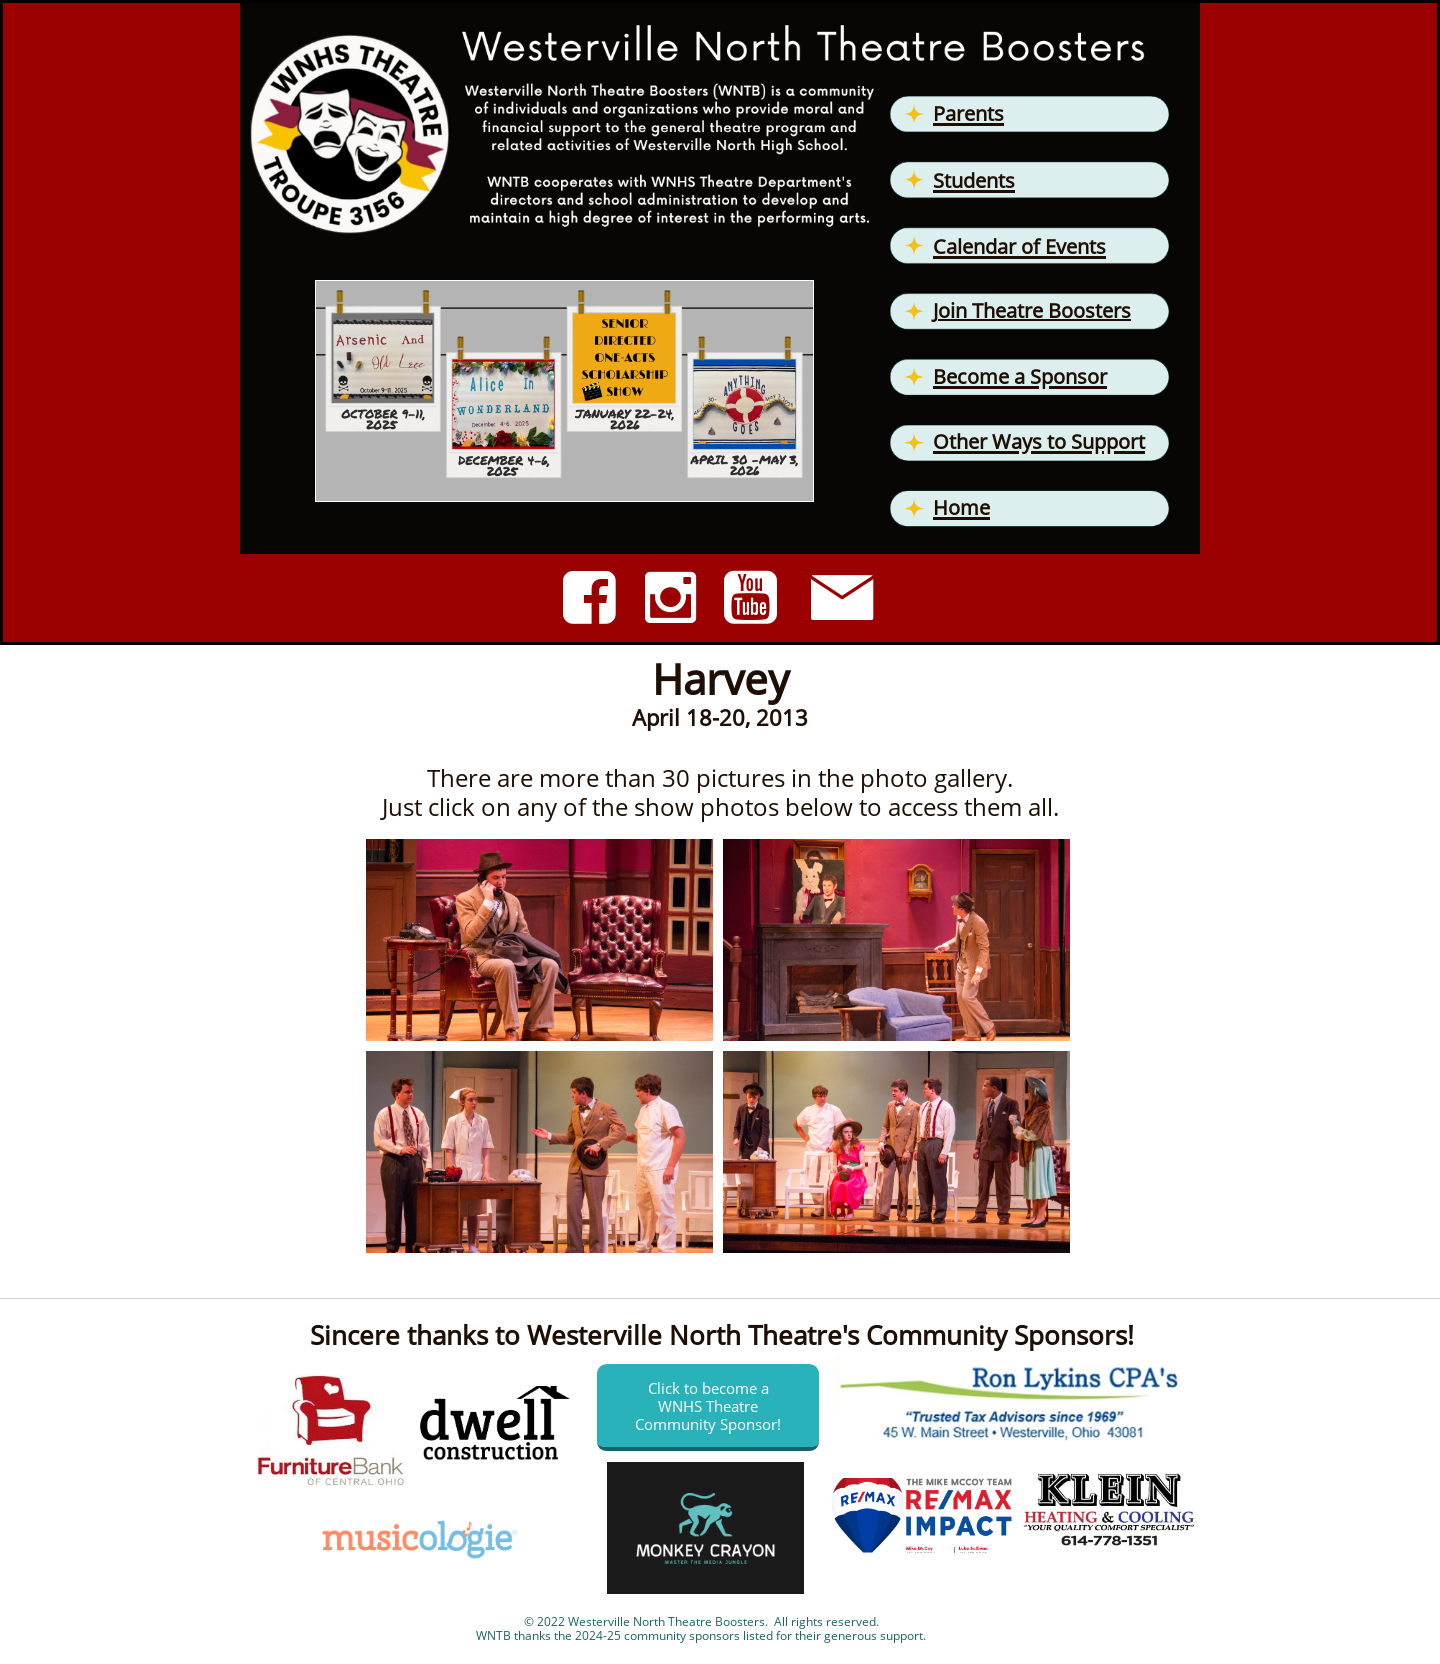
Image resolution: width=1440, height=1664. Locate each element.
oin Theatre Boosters (1034, 310)
